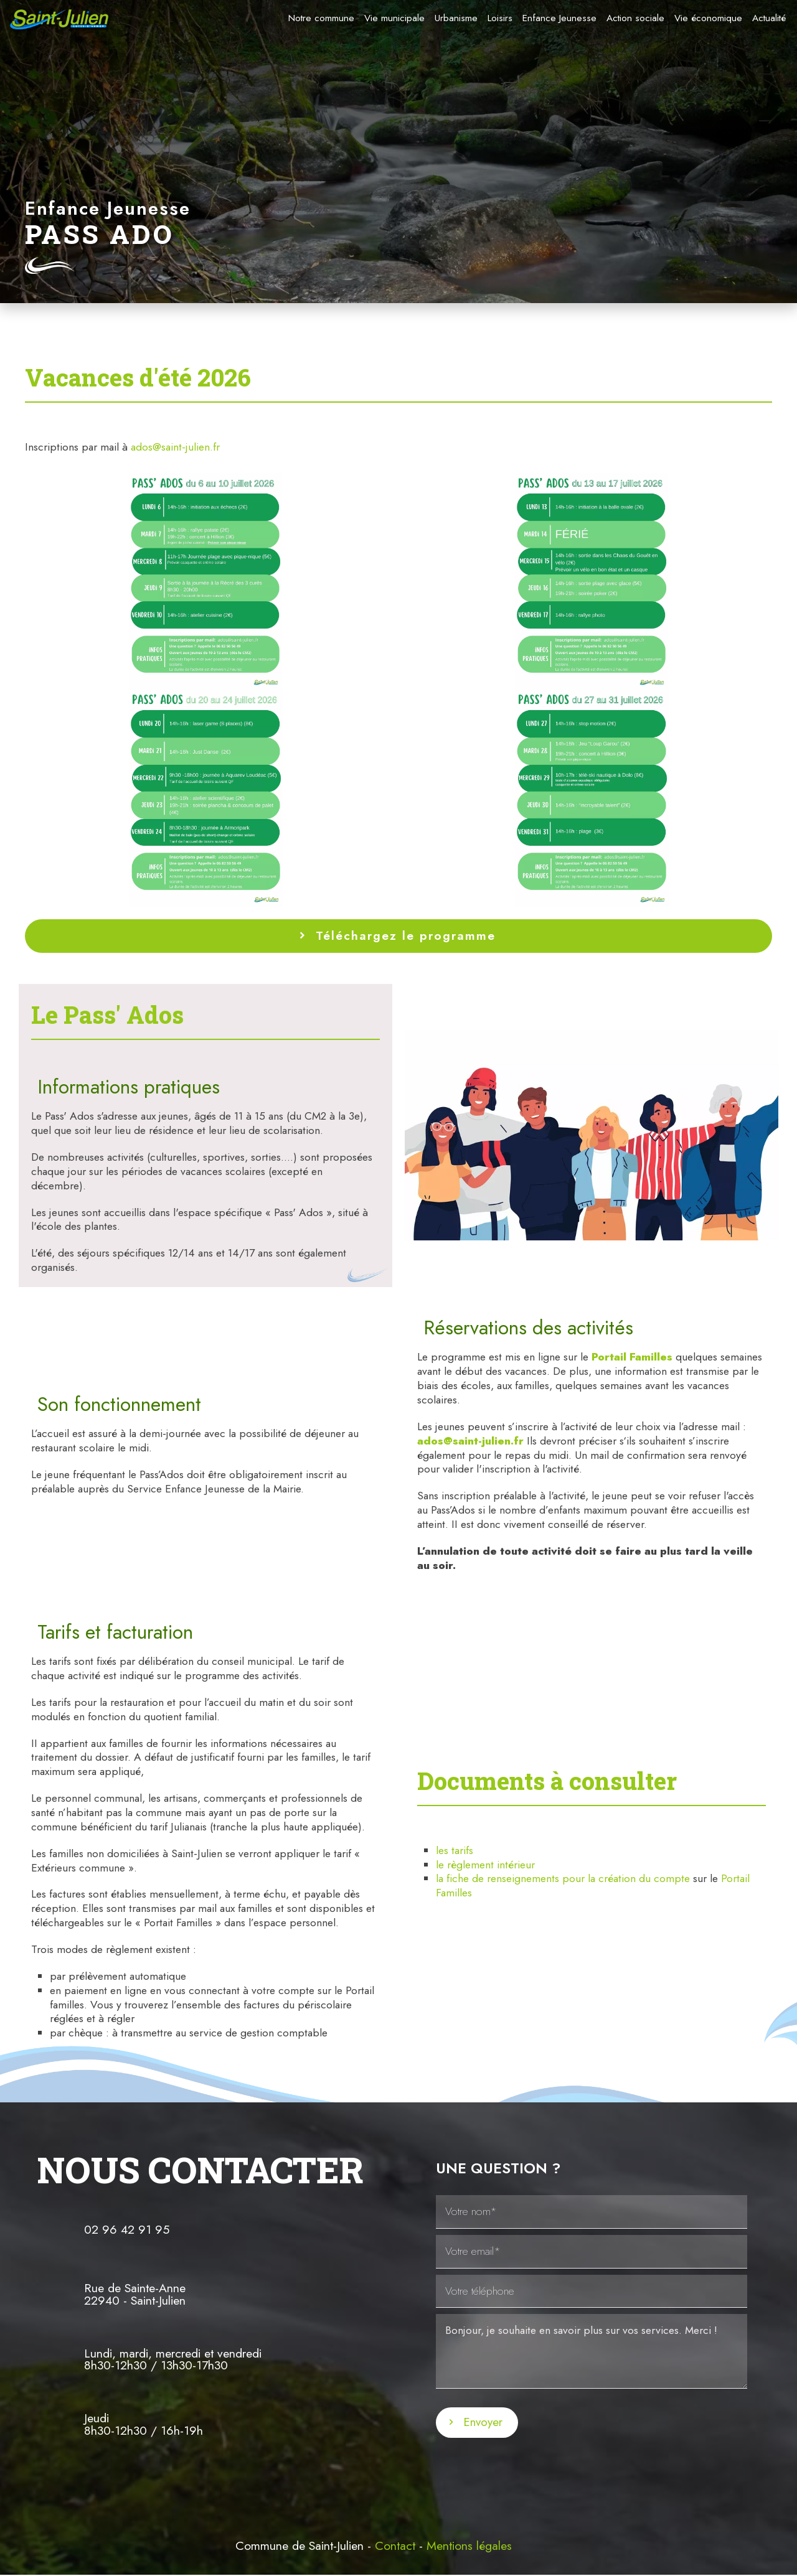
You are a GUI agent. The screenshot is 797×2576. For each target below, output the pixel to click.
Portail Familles (632, 1357)
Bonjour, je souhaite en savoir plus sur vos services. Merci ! (591, 2351)
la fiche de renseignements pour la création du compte (564, 1878)
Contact (395, 2545)
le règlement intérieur (485, 1865)
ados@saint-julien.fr (175, 447)
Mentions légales (469, 2545)
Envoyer (482, 2422)
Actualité (769, 18)
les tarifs (454, 1850)
